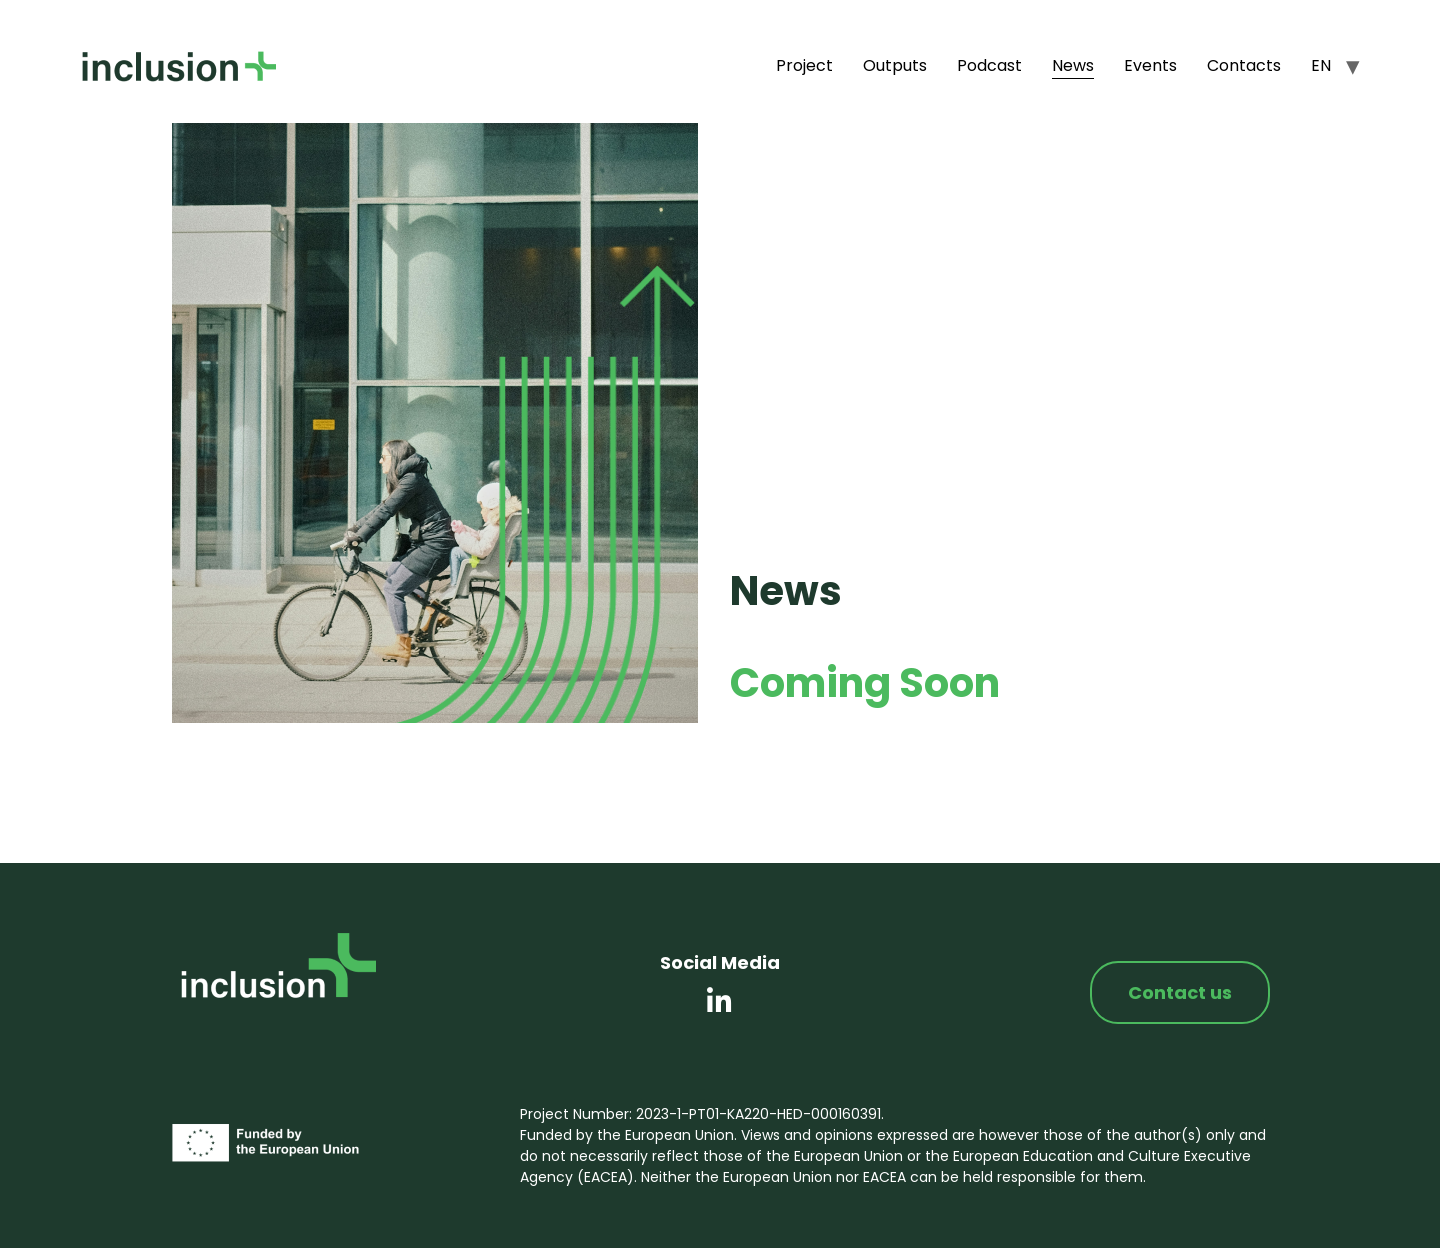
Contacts (1244, 65)
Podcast (989, 65)
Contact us (1180, 992)
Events (1150, 65)
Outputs (895, 65)
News (1073, 65)
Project (804, 65)
